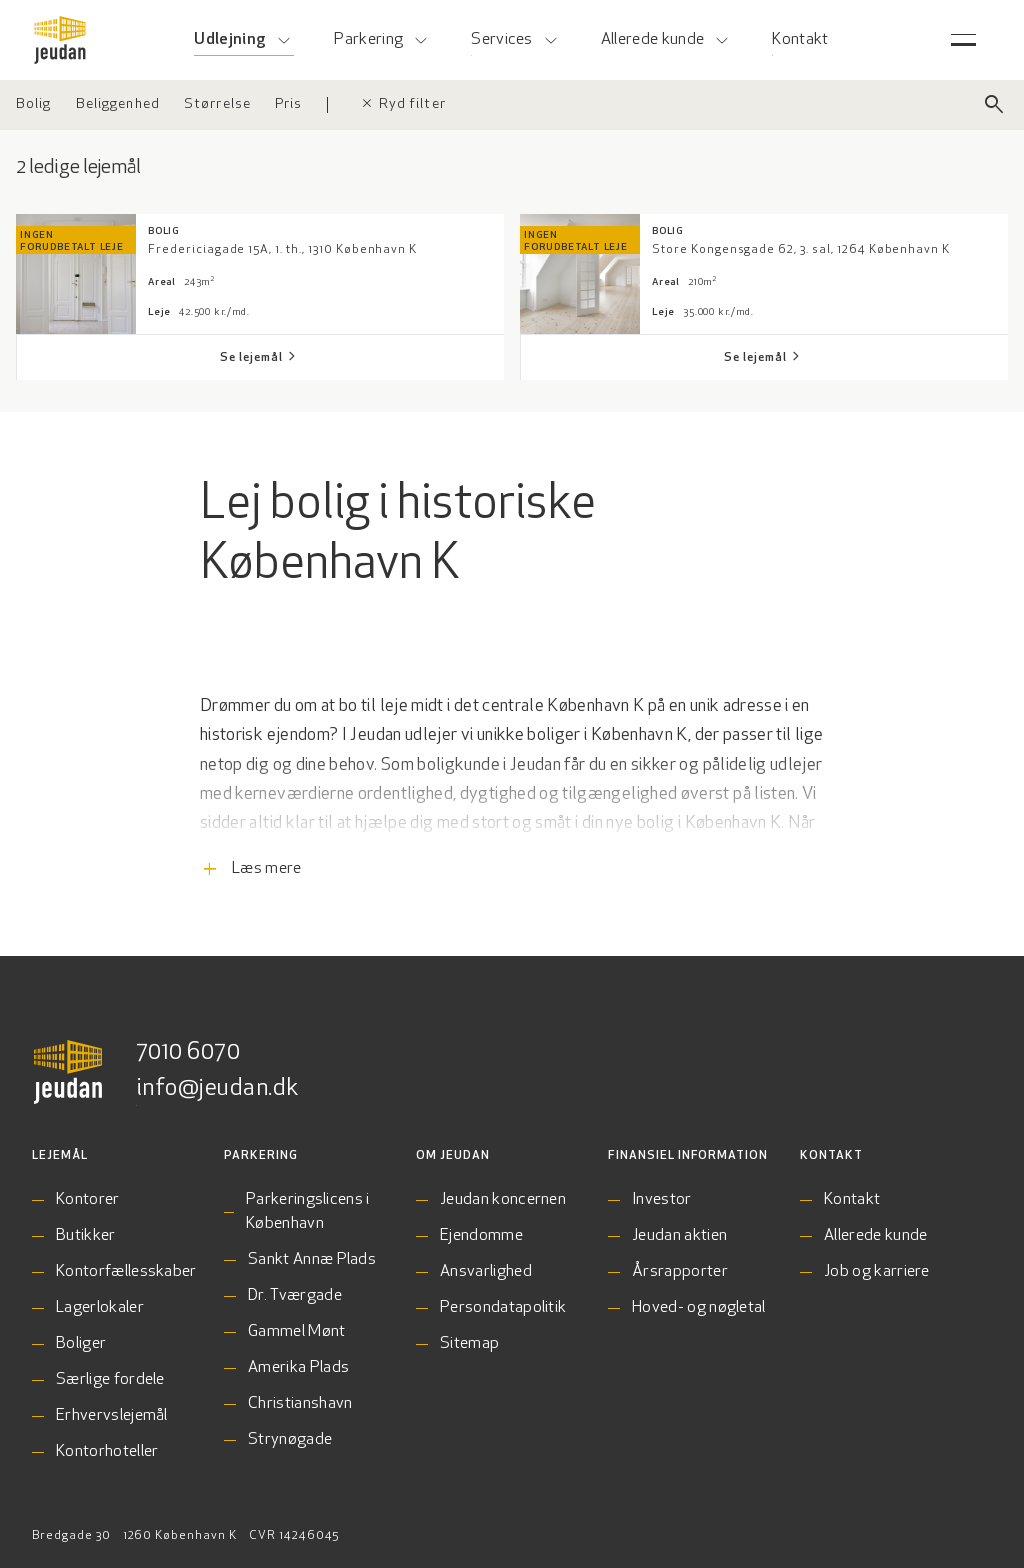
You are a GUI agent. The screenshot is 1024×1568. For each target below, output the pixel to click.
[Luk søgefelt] (994, 105)
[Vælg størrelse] (217, 105)
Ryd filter (403, 104)
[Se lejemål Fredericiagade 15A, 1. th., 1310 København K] (260, 357)
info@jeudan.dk (218, 1089)
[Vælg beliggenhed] (118, 105)
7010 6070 (188, 1053)
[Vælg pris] (288, 105)
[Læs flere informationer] (512, 821)
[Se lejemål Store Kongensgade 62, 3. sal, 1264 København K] (764, 357)
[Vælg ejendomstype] (34, 105)
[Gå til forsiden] (60, 40)
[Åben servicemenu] (963, 40)
